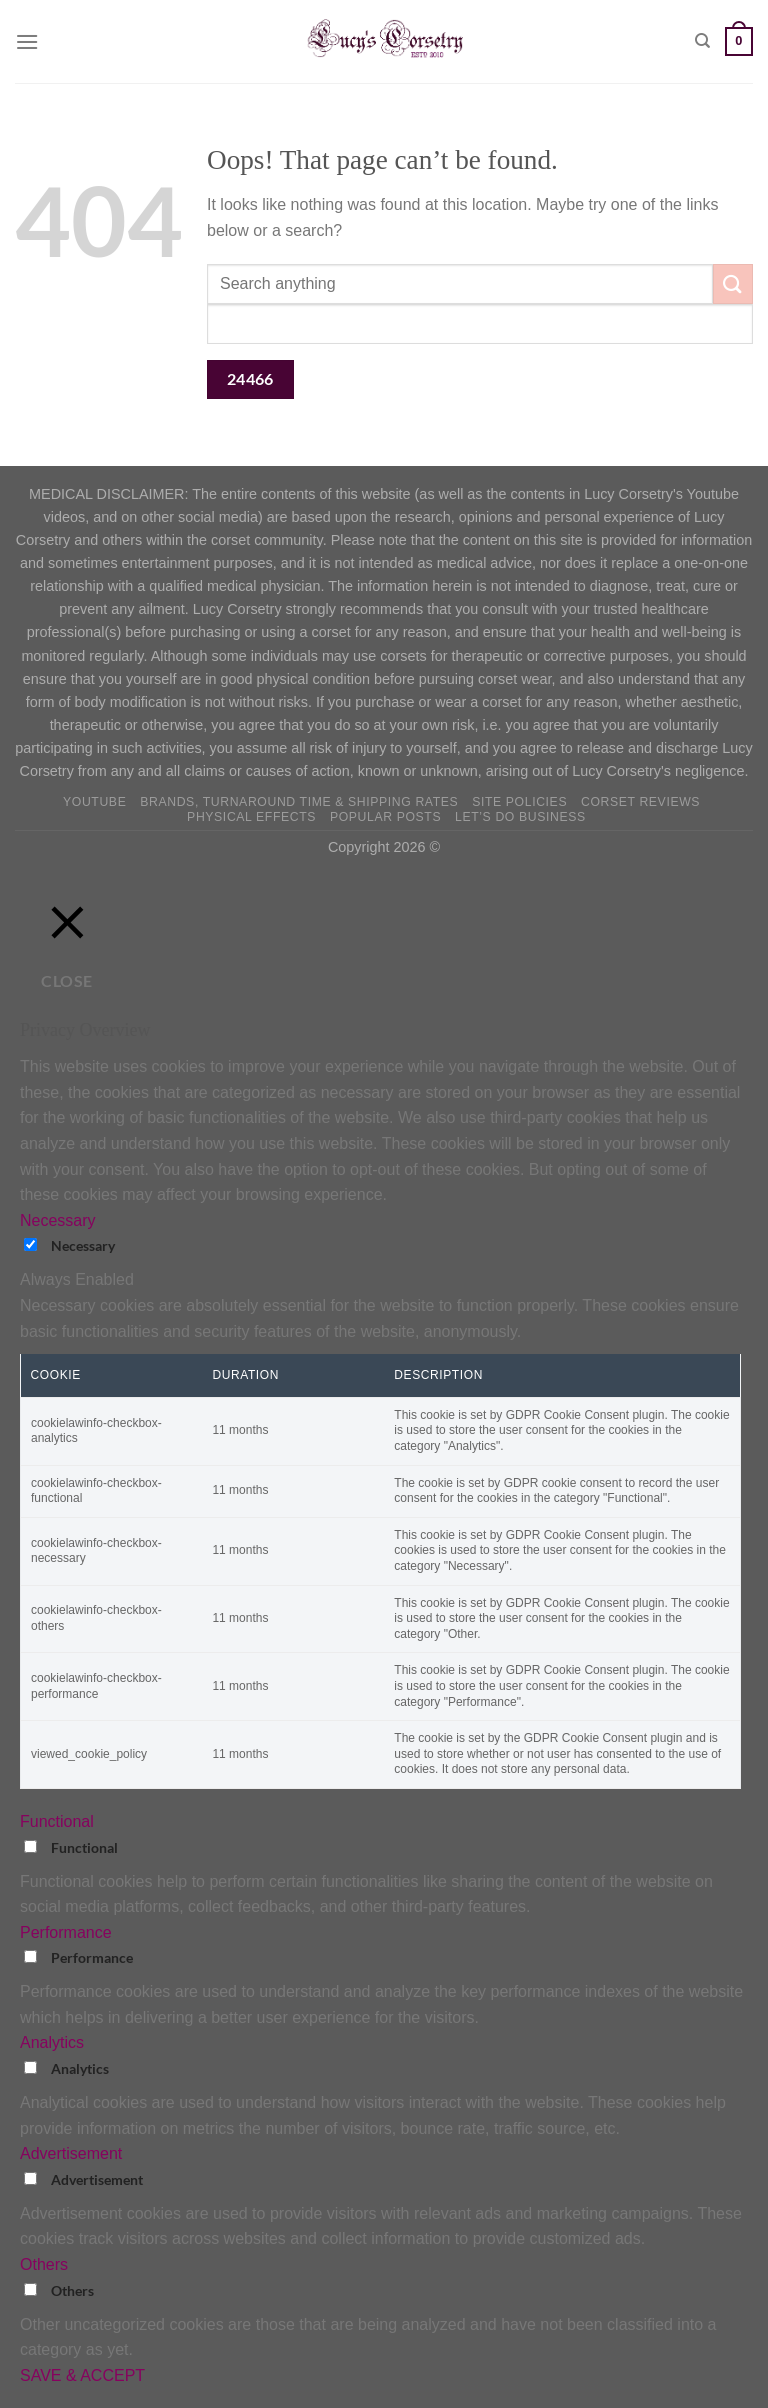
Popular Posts (385, 817)
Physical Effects (251, 817)
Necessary (83, 1245)
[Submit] (733, 283)
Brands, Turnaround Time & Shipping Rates (299, 802)
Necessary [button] (58, 1220)
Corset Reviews (640, 802)
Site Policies (519, 802)
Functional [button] (57, 1821)
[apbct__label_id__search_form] (480, 324)
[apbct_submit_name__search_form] (250, 379)
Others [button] (44, 2264)
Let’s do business (520, 817)
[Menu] (27, 41)
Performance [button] (66, 1932)
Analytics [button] (52, 2042)
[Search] (702, 41)
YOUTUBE (94, 802)
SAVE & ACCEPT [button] (82, 2375)
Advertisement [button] (71, 2153)
